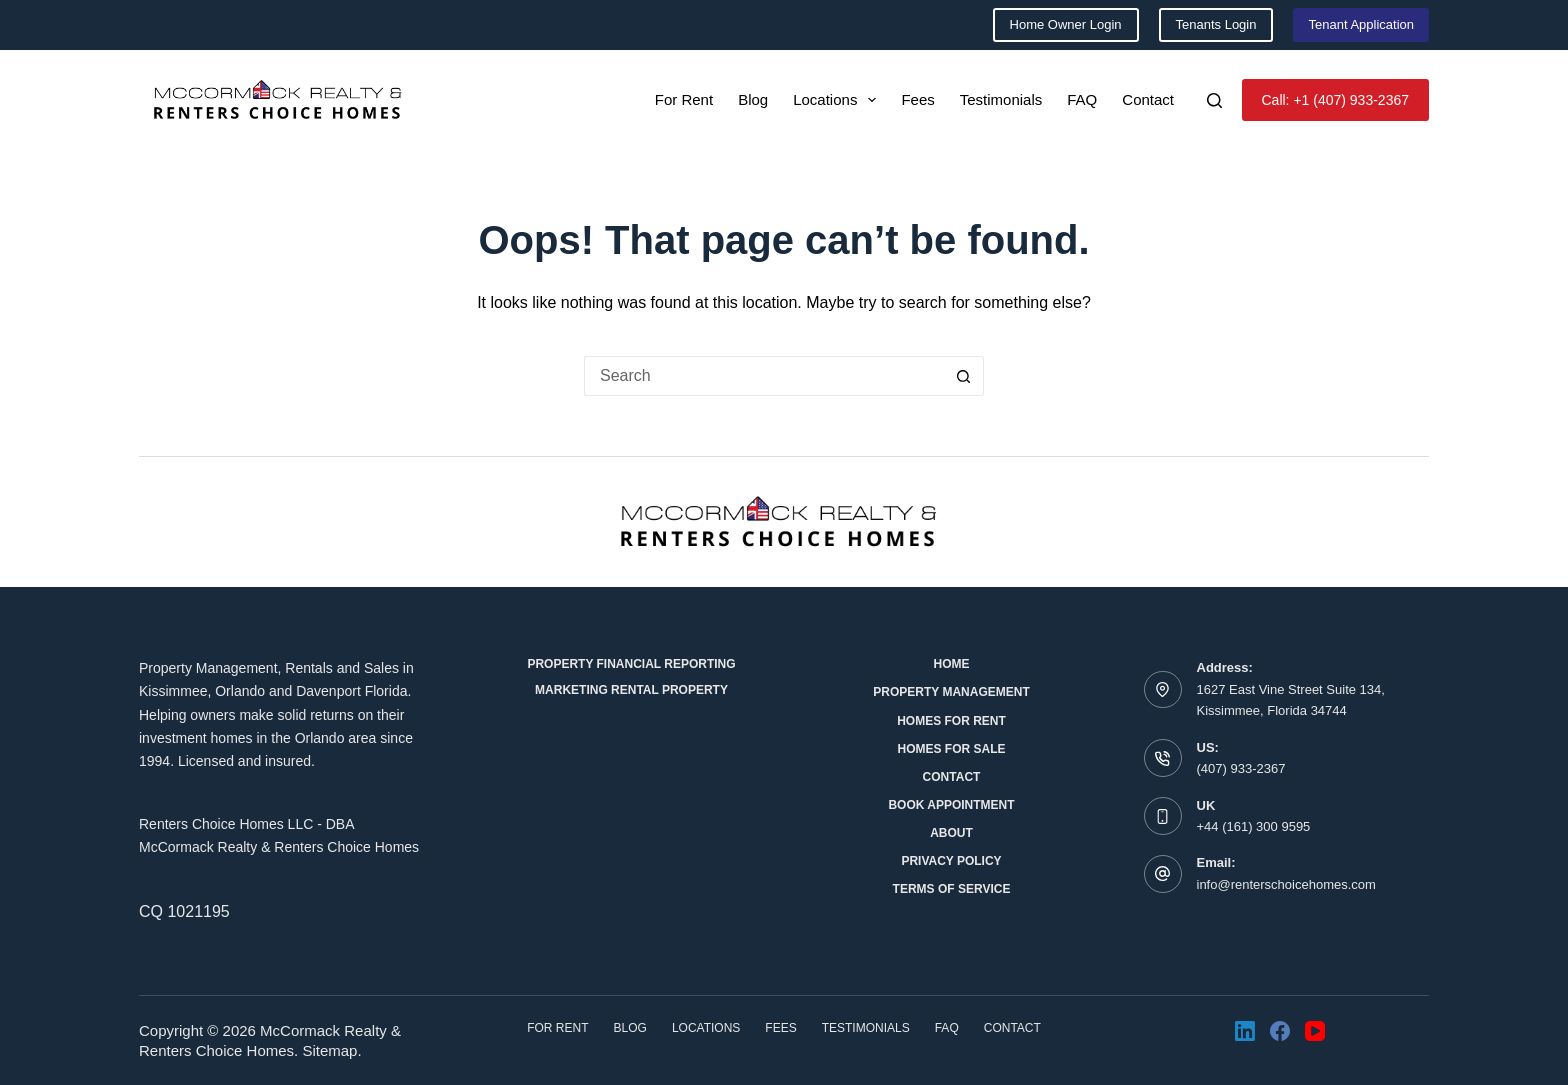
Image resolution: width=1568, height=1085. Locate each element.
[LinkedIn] (1245, 1031)
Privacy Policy (951, 861)
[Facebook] (1280, 1031)
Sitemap (329, 1050)
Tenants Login (1216, 24)
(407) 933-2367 (1241, 768)
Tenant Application (1361, 24)
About (951, 833)
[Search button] (964, 376)
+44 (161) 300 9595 (1254, 826)
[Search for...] (764, 376)
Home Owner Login (1066, 24)
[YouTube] (1315, 1031)
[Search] (1214, 100)
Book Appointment (951, 805)
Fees (917, 99)
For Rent (684, 99)
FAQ (1082, 99)
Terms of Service (952, 889)
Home (952, 664)
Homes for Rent (951, 721)
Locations (838, 100)
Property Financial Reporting (631, 664)
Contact (1148, 99)
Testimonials (1001, 99)
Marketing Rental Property (631, 690)
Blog (753, 99)
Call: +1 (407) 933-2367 (1336, 100)
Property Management (951, 692)
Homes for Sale (951, 749)
